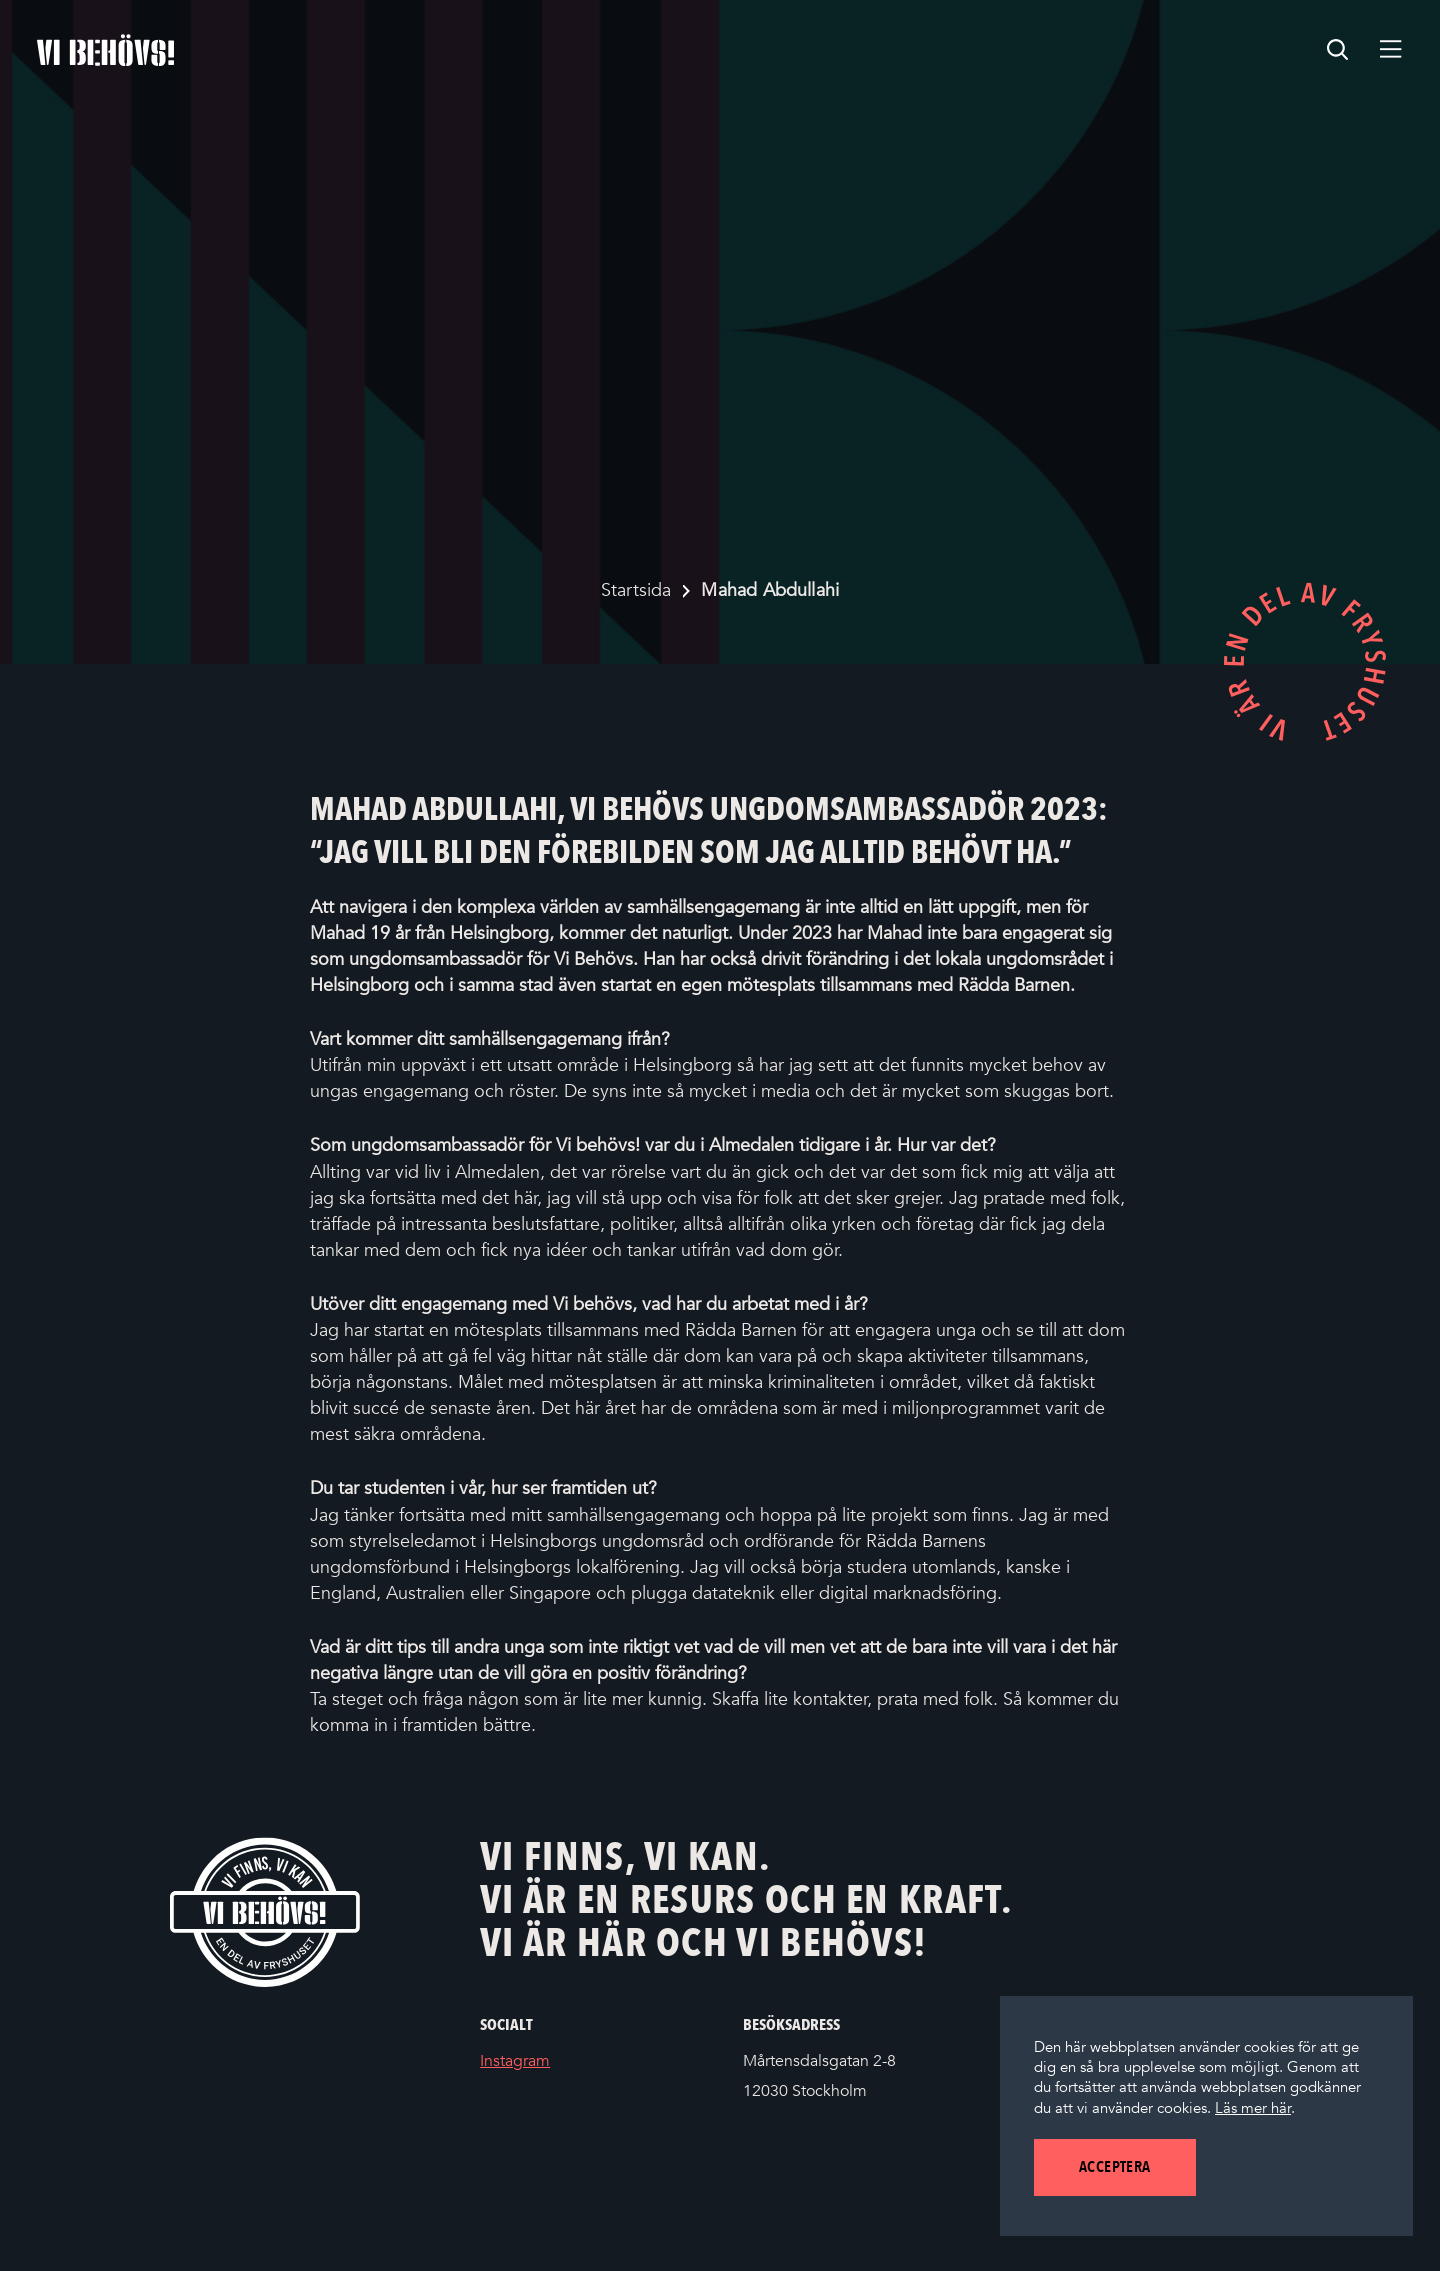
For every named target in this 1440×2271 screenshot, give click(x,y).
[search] (1337, 50)
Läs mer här (1253, 2108)
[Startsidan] (105, 50)
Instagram (545, 2062)
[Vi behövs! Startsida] (265, 1911)
